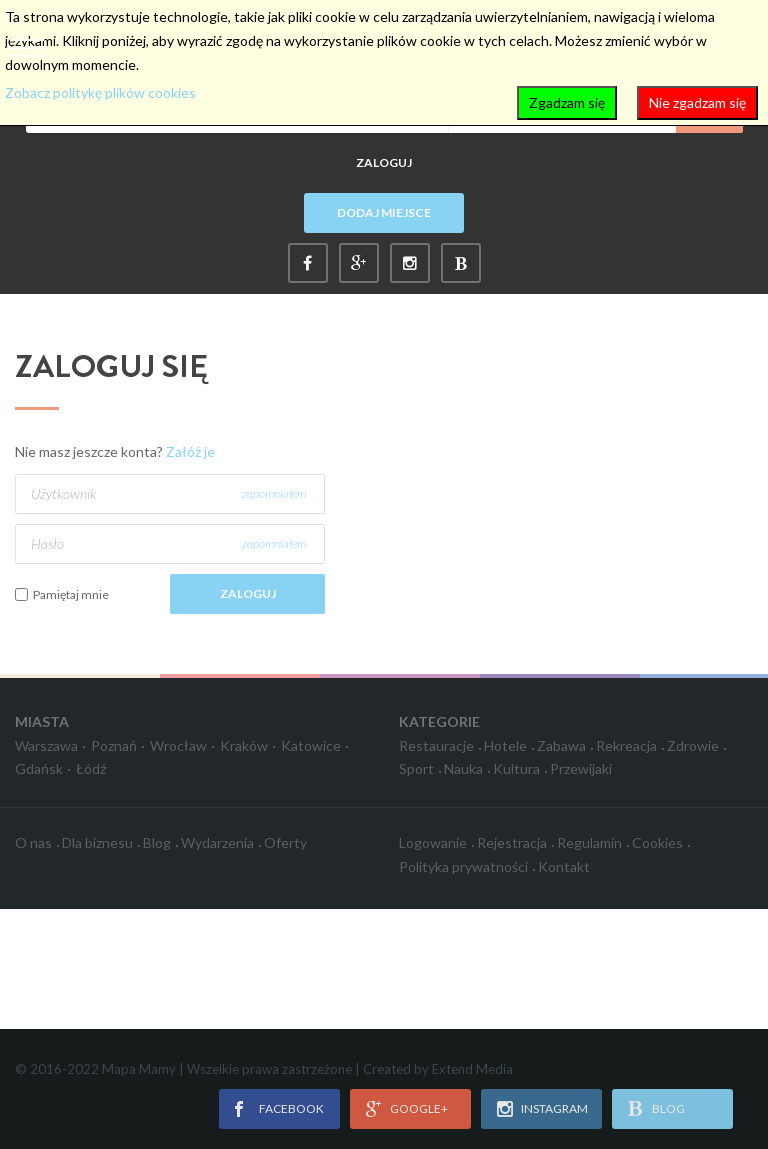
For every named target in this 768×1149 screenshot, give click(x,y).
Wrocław (178, 745)
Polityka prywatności (463, 866)
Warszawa (46, 745)
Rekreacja (626, 745)
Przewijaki (581, 768)
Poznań (114, 745)
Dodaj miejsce (384, 212)
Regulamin (589, 842)
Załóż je (190, 451)
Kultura (516, 768)
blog (668, 1108)
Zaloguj (384, 162)
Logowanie (433, 842)
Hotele (505, 745)
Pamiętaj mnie (71, 594)
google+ (419, 1108)
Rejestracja (512, 842)
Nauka (463, 768)
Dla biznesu (97, 842)
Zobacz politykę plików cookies (100, 92)
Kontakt (564, 866)
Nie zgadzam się (697, 102)
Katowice (311, 745)
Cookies (657, 842)
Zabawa (561, 745)
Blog (157, 842)
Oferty (285, 842)
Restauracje (436, 745)
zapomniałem (274, 493)
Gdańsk (39, 768)
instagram (554, 1108)
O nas (33, 842)
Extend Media (472, 1069)
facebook (291, 1108)
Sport (416, 768)
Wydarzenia (217, 842)
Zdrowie (693, 745)
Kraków (244, 745)
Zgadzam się (567, 102)
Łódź (91, 768)
